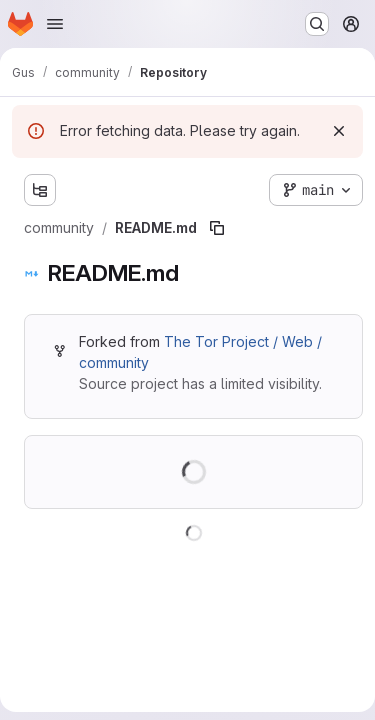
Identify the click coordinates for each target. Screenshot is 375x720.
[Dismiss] (339, 131)
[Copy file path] (217, 228)
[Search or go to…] (317, 24)
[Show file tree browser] (40, 190)
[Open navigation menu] (55, 24)
